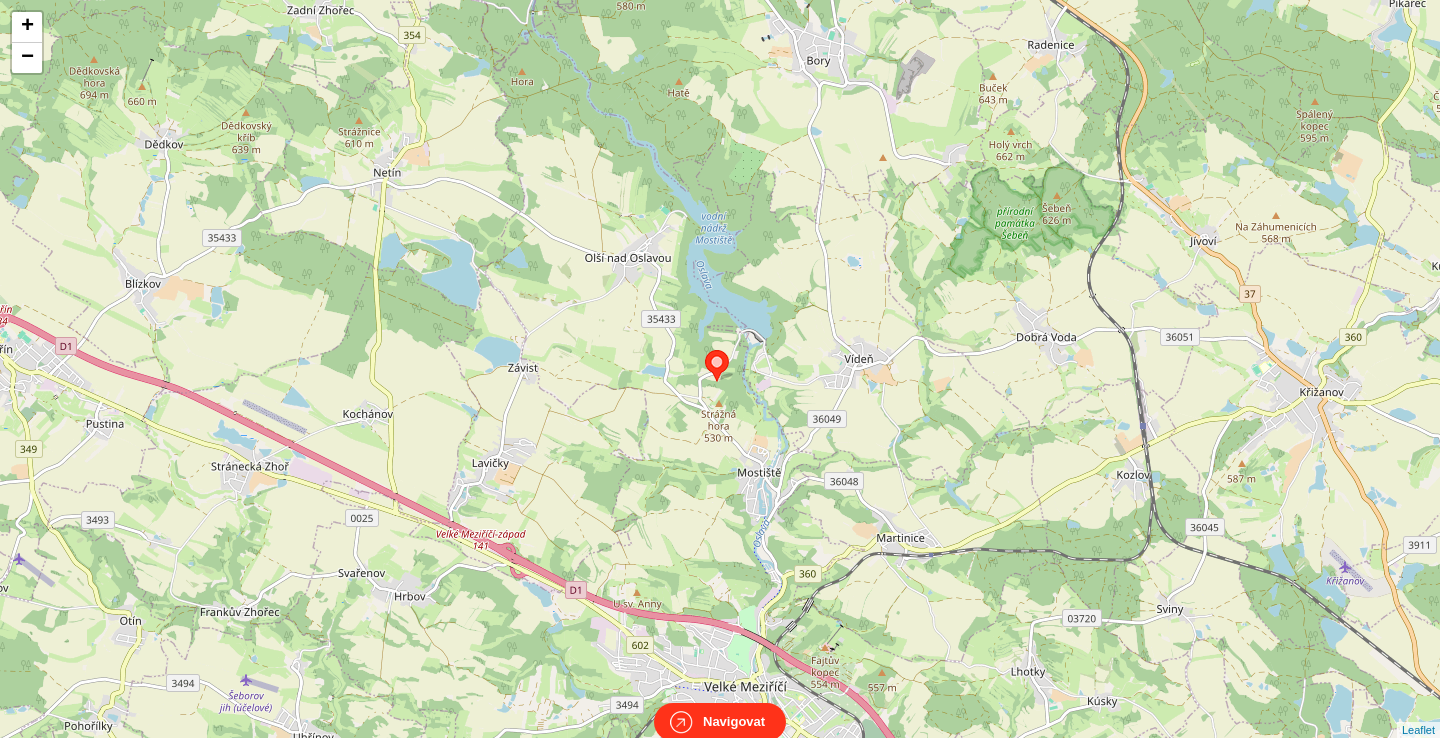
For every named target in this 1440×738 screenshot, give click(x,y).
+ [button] (27, 27)
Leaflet (1418, 712)
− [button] (27, 58)
